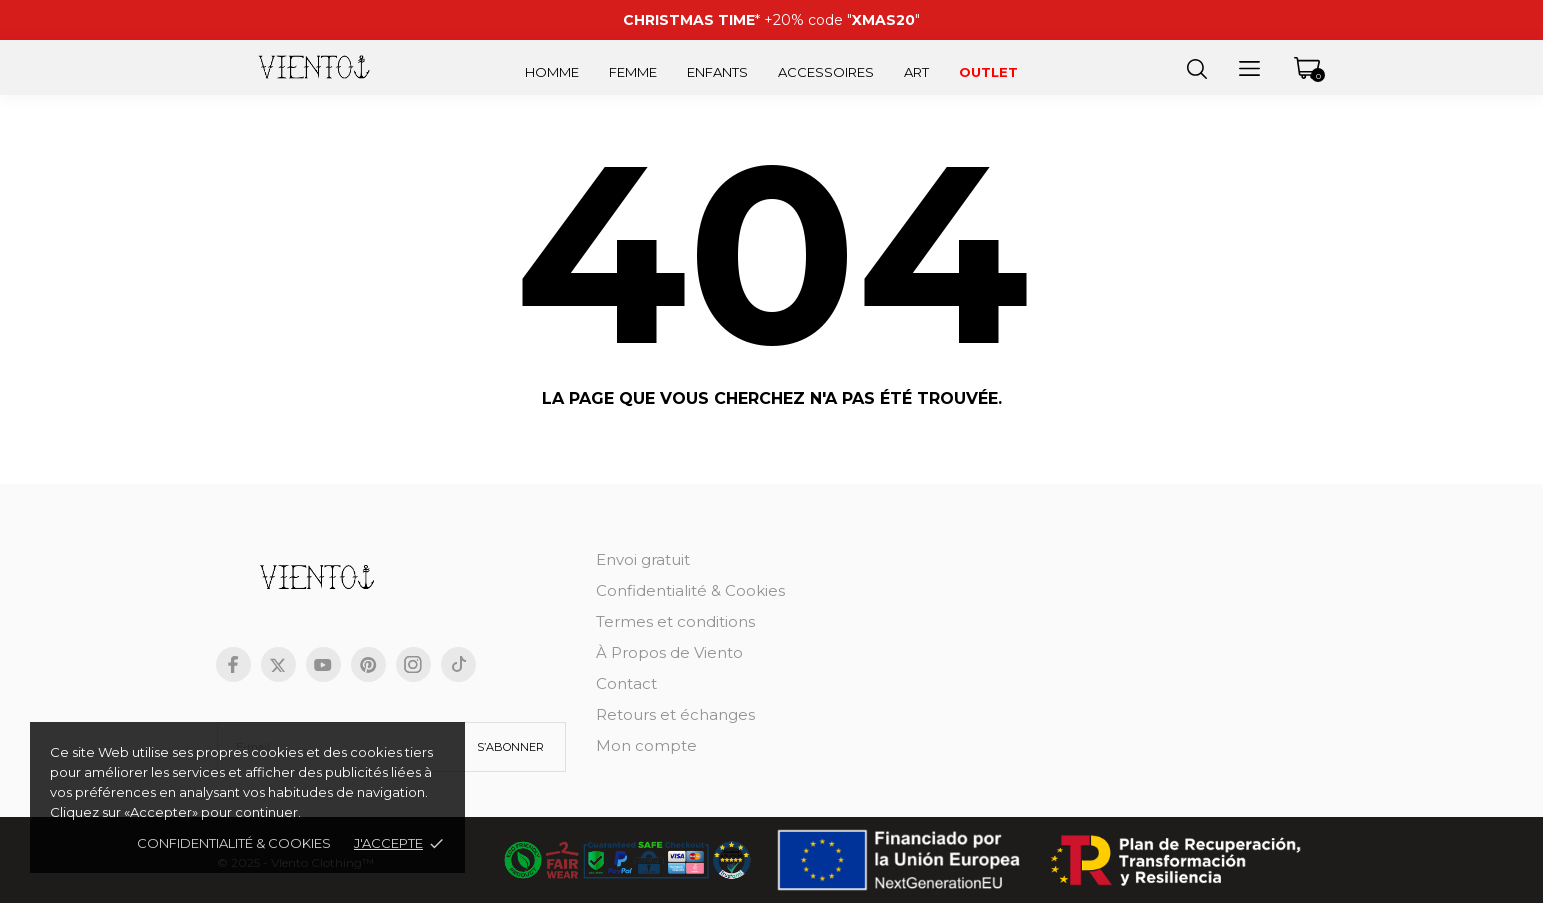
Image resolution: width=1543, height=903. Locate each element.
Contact (626, 683)
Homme (552, 72)
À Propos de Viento (669, 652)
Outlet (988, 72)
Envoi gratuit (643, 559)
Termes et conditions (675, 621)
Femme (633, 72)
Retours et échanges (675, 714)
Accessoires (826, 72)
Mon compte (646, 745)
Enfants (717, 72)
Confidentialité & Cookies (690, 590)
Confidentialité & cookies (234, 843)
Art (916, 72)
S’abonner (510, 747)
